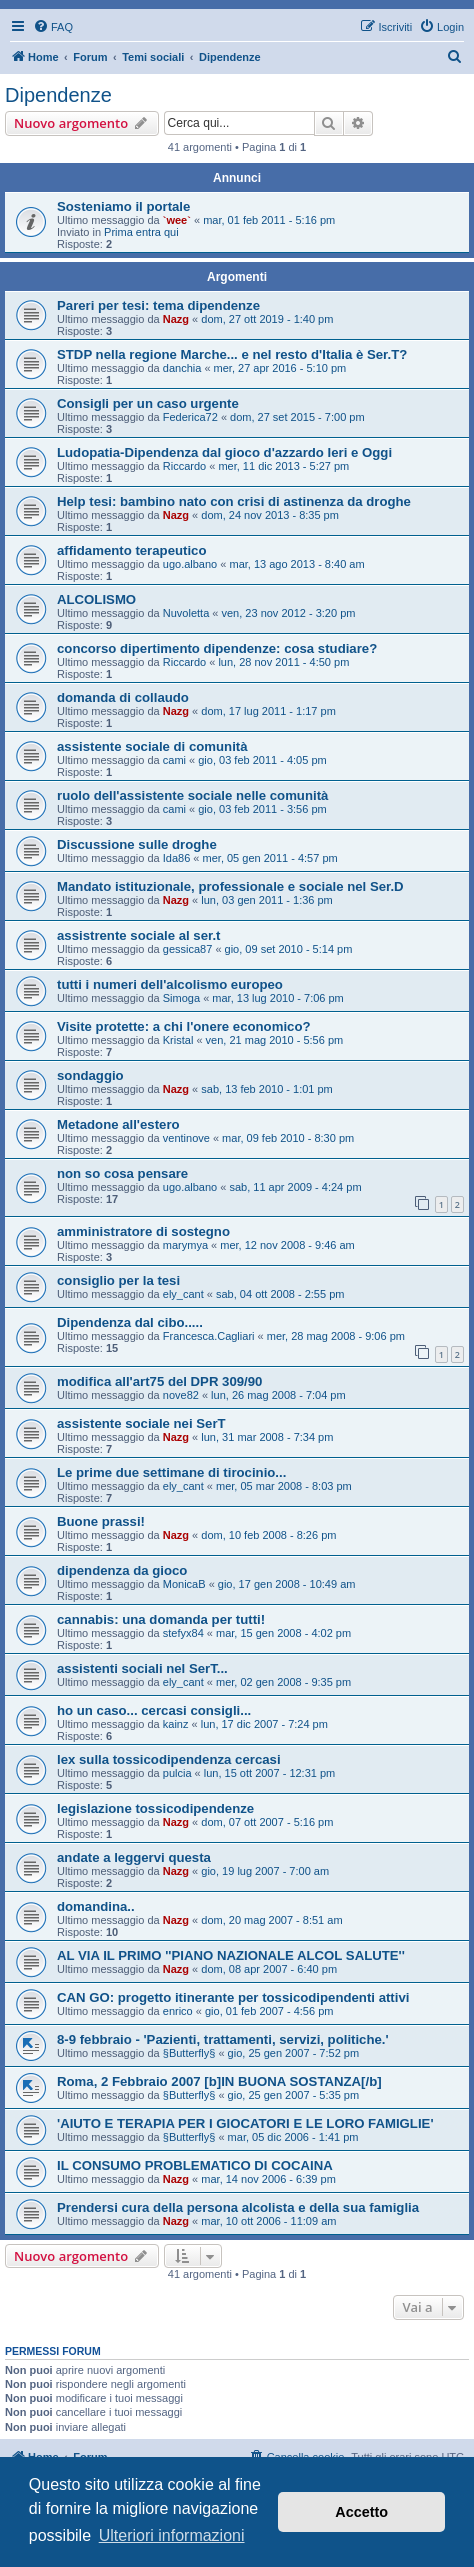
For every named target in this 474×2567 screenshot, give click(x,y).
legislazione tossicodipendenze (155, 1808)
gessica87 (188, 949)
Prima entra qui (141, 232)
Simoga (181, 998)
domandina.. (96, 1906)
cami (174, 760)
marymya (185, 1245)
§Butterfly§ (189, 2053)
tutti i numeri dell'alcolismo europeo (170, 984)
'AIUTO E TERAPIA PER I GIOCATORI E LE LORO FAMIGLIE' (245, 2123)
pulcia (177, 1773)
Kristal (178, 1040)
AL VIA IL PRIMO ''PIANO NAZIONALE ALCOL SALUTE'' (231, 1955)
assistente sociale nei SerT (141, 1423)
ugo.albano (190, 564)
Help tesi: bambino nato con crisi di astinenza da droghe (234, 501)
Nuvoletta (186, 613)
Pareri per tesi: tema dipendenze (158, 305)
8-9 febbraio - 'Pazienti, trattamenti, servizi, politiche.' (223, 2039)
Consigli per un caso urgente (148, 403)
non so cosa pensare (122, 1173)
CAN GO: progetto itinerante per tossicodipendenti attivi (233, 1997)
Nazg (176, 319)
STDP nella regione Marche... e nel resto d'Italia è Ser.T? (232, 354)
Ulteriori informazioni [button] (172, 2535)
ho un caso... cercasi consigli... (154, 1710)
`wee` (177, 220)
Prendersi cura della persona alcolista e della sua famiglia (238, 2207)
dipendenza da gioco (122, 1570)
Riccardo (184, 466)
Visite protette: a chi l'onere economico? (184, 1026)
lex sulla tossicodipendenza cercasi (169, 1759)
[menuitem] (53, 27)
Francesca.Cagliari (209, 1336)
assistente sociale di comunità (152, 746)
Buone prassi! (101, 1521)
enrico (178, 2011)
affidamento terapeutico (131, 550)
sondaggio (90, 1075)
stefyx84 (183, 1633)
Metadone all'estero (118, 1124)
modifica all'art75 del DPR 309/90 (159, 1381)
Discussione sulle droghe (137, 844)
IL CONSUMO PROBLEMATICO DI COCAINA (195, 2165)
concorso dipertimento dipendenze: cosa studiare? (217, 648)
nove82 (181, 1395)
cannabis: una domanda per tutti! (161, 1619)
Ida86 (177, 858)
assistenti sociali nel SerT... (142, 1668)
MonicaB (184, 1584)
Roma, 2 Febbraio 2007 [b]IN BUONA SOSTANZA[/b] (219, 2081)
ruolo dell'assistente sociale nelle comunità (192, 795)
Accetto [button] (361, 2512)
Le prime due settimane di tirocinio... (171, 1472)
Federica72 (190, 417)
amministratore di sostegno (143, 1231)
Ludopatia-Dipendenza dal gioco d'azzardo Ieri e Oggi (224, 452)
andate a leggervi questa (134, 1857)
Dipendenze (58, 95)
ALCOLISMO (96, 599)
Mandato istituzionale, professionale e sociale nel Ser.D (230, 886)
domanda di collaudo (123, 697)
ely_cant (183, 1294)
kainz (176, 1724)
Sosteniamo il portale (123, 206)
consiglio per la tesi (118, 1280)
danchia (182, 368)
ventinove (186, 1138)
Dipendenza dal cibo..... (130, 1322)
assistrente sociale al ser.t (138, 935)
